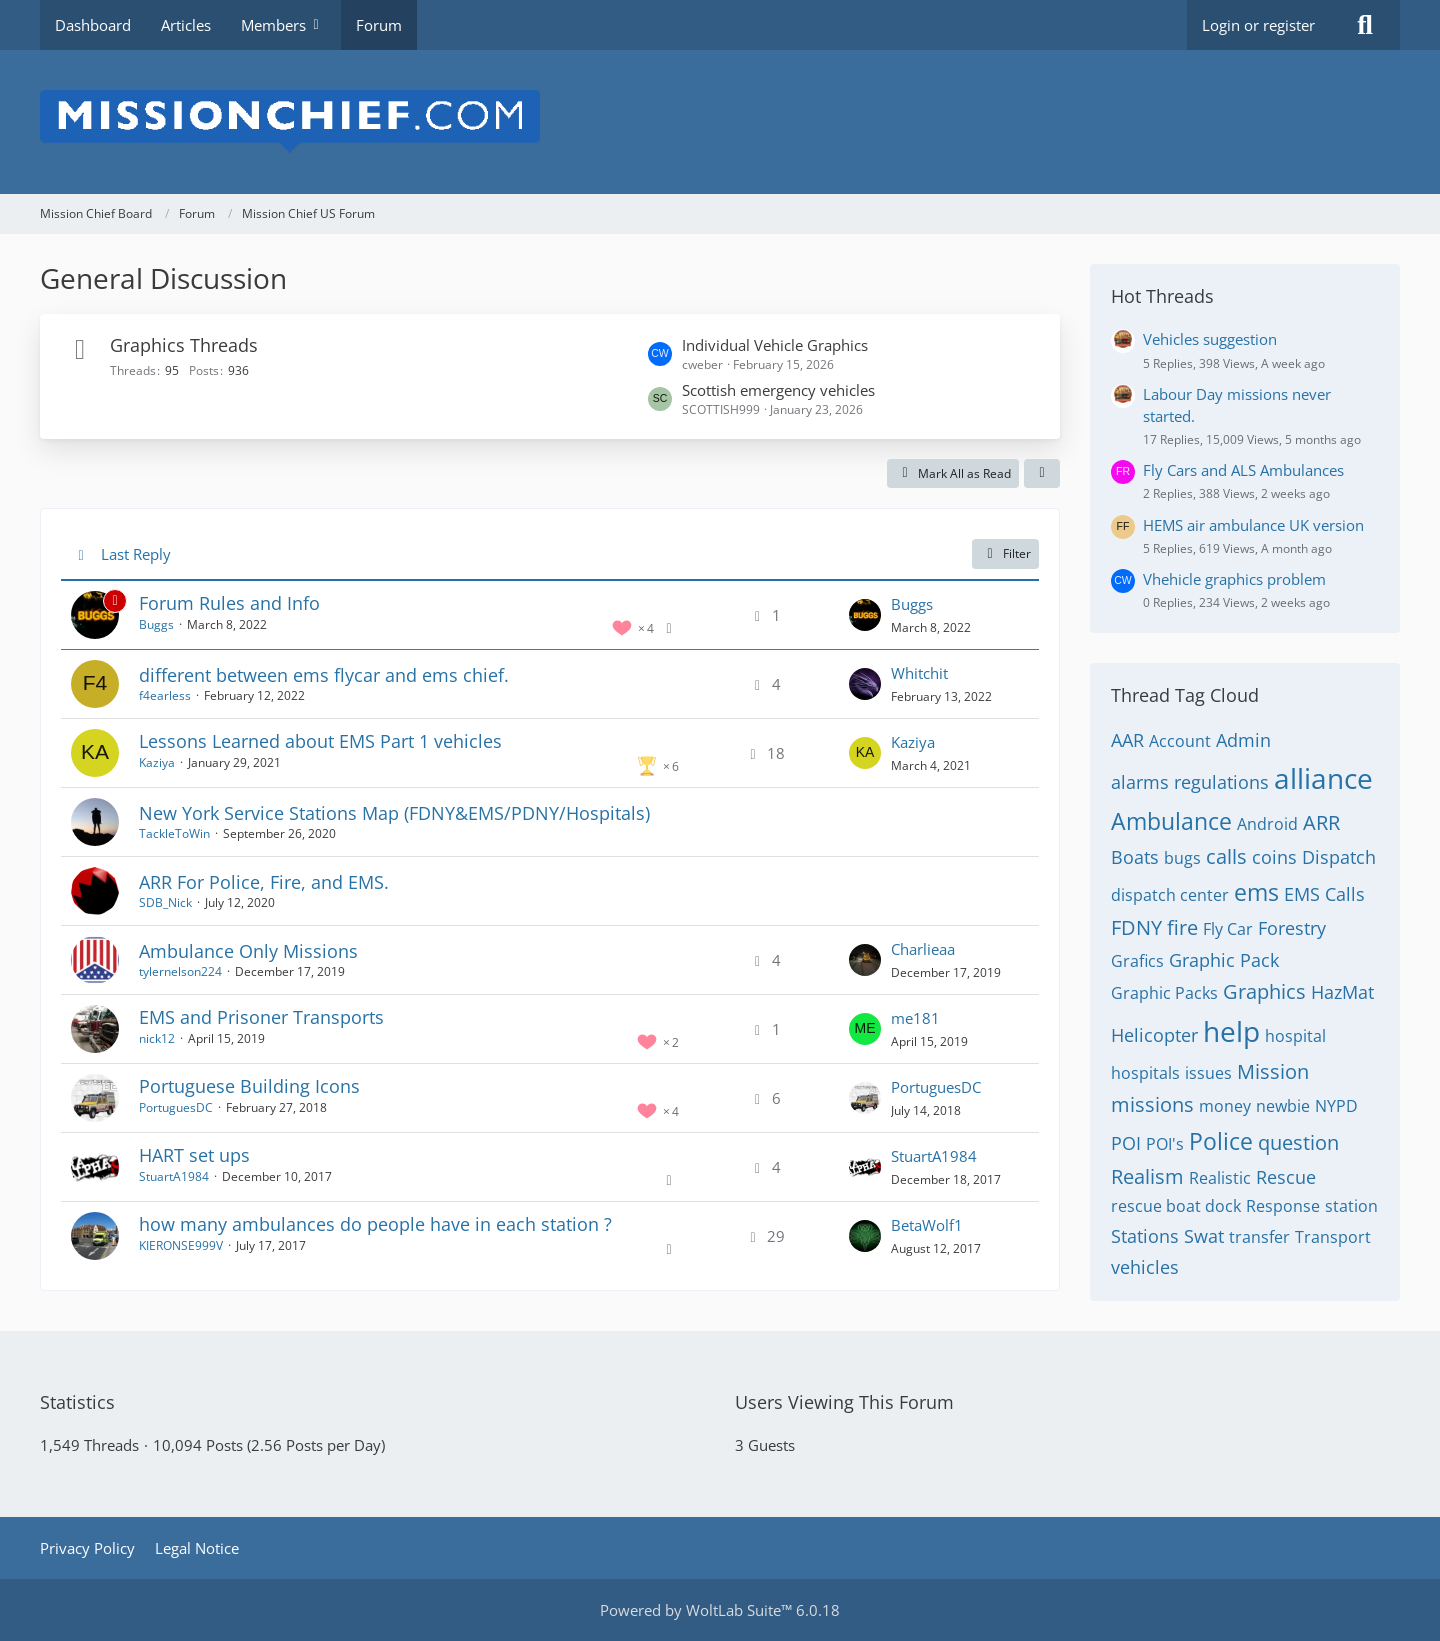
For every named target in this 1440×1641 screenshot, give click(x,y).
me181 (915, 1018)
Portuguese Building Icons (249, 1086)
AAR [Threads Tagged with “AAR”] (1127, 740)
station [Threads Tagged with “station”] (1351, 1206)
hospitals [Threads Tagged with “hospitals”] (1145, 1073)
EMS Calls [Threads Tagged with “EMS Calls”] (1324, 894)
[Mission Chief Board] (720, 122)
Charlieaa (923, 949)
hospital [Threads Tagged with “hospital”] (1295, 1036)
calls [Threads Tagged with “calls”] (1226, 856)
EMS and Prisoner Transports (261, 1017)
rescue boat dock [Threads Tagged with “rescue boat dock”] (1176, 1206)
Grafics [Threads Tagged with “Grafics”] (1137, 961)
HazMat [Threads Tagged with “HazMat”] (1342, 992)
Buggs (156, 624)
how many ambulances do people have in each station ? (375, 1224)
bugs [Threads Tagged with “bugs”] (1182, 858)
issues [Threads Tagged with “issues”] (1208, 1073)
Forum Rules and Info (229, 603)
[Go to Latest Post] (865, 615)
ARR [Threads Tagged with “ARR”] (1321, 822)
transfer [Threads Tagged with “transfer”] (1259, 1237)
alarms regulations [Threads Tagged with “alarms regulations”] (1190, 782)
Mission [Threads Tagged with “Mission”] (1273, 1071)
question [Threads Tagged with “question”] (1298, 1142)
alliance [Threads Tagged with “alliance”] (1323, 778)
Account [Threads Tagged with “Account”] (1180, 741)
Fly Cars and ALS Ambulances (1243, 470)
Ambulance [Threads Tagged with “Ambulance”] (1171, 821)
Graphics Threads (184, 345)
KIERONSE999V (181, 1245)
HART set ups (194, 1155)
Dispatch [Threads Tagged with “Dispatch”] (1339, 857)
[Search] (1365, 25)
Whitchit (919, 673)
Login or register (1258, 25)
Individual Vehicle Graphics (775, 345)
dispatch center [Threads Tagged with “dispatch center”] (1170, 895)
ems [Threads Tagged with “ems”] (1256, 892)
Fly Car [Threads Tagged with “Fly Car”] (1228, 929)
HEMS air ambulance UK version (1253, 525)
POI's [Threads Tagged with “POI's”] (1165, 1144)
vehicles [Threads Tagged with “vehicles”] (1145, 1267)
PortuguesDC (176, 1107)
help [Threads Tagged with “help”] (1231, 1031)
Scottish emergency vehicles (778, 390)
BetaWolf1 (927, 1225)
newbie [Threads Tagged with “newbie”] (1283, 1106)
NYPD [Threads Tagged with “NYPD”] (1336, 1106)
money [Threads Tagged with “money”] (1225, 1106)
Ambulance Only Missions (248, 951)
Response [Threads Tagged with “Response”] (1283, 1206)
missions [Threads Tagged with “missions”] (1152, 1104)
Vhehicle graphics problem (1234, 579)
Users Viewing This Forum (844, 1402)
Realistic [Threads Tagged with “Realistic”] (1220, 1178)
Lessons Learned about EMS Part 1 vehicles (320, 741)
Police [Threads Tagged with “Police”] (1221, 1141)
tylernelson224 (180, 971)
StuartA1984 (174, 1176)
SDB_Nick (165, 902)
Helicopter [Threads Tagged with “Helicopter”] (1154, 1035)
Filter (1005, 553)
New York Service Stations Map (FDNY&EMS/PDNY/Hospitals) (394, 813)
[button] (1042, 474)
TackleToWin (174, 833)
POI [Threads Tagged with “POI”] (1126, 1143)
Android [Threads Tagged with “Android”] (1267, 824)
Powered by (720, 1610)
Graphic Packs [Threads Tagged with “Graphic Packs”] (1164, 993)
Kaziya (157, 762)
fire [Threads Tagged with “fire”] (1182, 927)
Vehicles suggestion (1210, 339)
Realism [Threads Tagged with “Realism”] (1147, 1176)
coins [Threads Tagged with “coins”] (1274, 857)
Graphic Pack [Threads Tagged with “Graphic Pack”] (1224, 960)
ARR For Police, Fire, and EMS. (264, 882)
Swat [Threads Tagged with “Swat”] (1204, 1236)
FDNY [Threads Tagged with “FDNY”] (1136, 927)
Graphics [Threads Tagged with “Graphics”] (1264, 991)
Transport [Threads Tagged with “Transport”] (1333, 1237)
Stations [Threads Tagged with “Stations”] (1145, 1236)
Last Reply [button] (136, 554)
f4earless (165, 695)
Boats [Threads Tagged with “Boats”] (1135, 857)
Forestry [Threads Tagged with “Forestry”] (1292, 928)
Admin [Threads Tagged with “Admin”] (1243, 740)
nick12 (157, 1038)
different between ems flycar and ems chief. (324, 675)
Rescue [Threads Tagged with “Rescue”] (1286, 1177)
